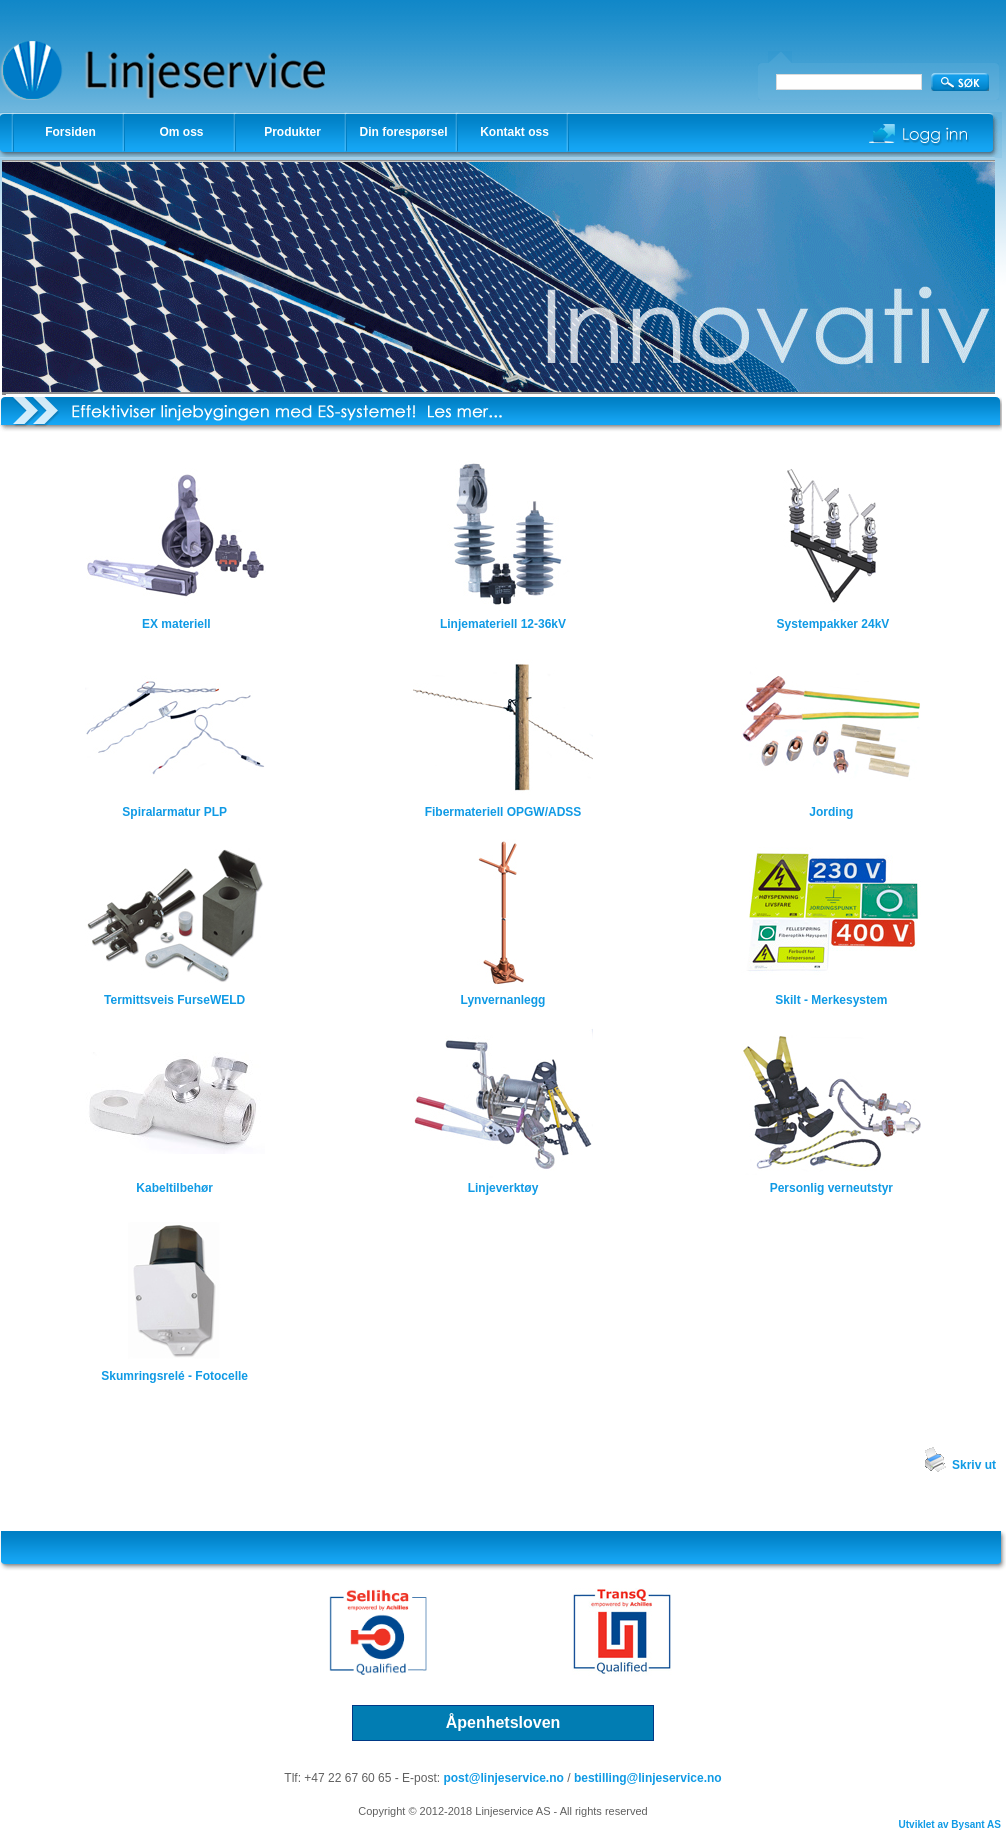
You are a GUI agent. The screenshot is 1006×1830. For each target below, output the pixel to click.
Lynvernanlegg (503, 1000)
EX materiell (176, 624)
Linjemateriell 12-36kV (503, 624)
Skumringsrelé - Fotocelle (174, 1376)
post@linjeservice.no (503, 1778)
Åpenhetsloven (503, 1722)
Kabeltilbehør (174, 1188)
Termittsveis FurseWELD (174, 1000)
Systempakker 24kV (831, 624)
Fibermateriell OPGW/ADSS (503, 812)
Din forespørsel (403, 132)
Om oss (181, 132)
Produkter (292, 132)
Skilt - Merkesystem (831, 1000)
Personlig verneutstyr (831, 1188)
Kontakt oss (514, 132)
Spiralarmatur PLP (174, 812)
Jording (831, 812)
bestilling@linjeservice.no (648, 1778)
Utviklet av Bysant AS (950, 1824)
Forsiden (70, 132)
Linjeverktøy (503, 1188)
